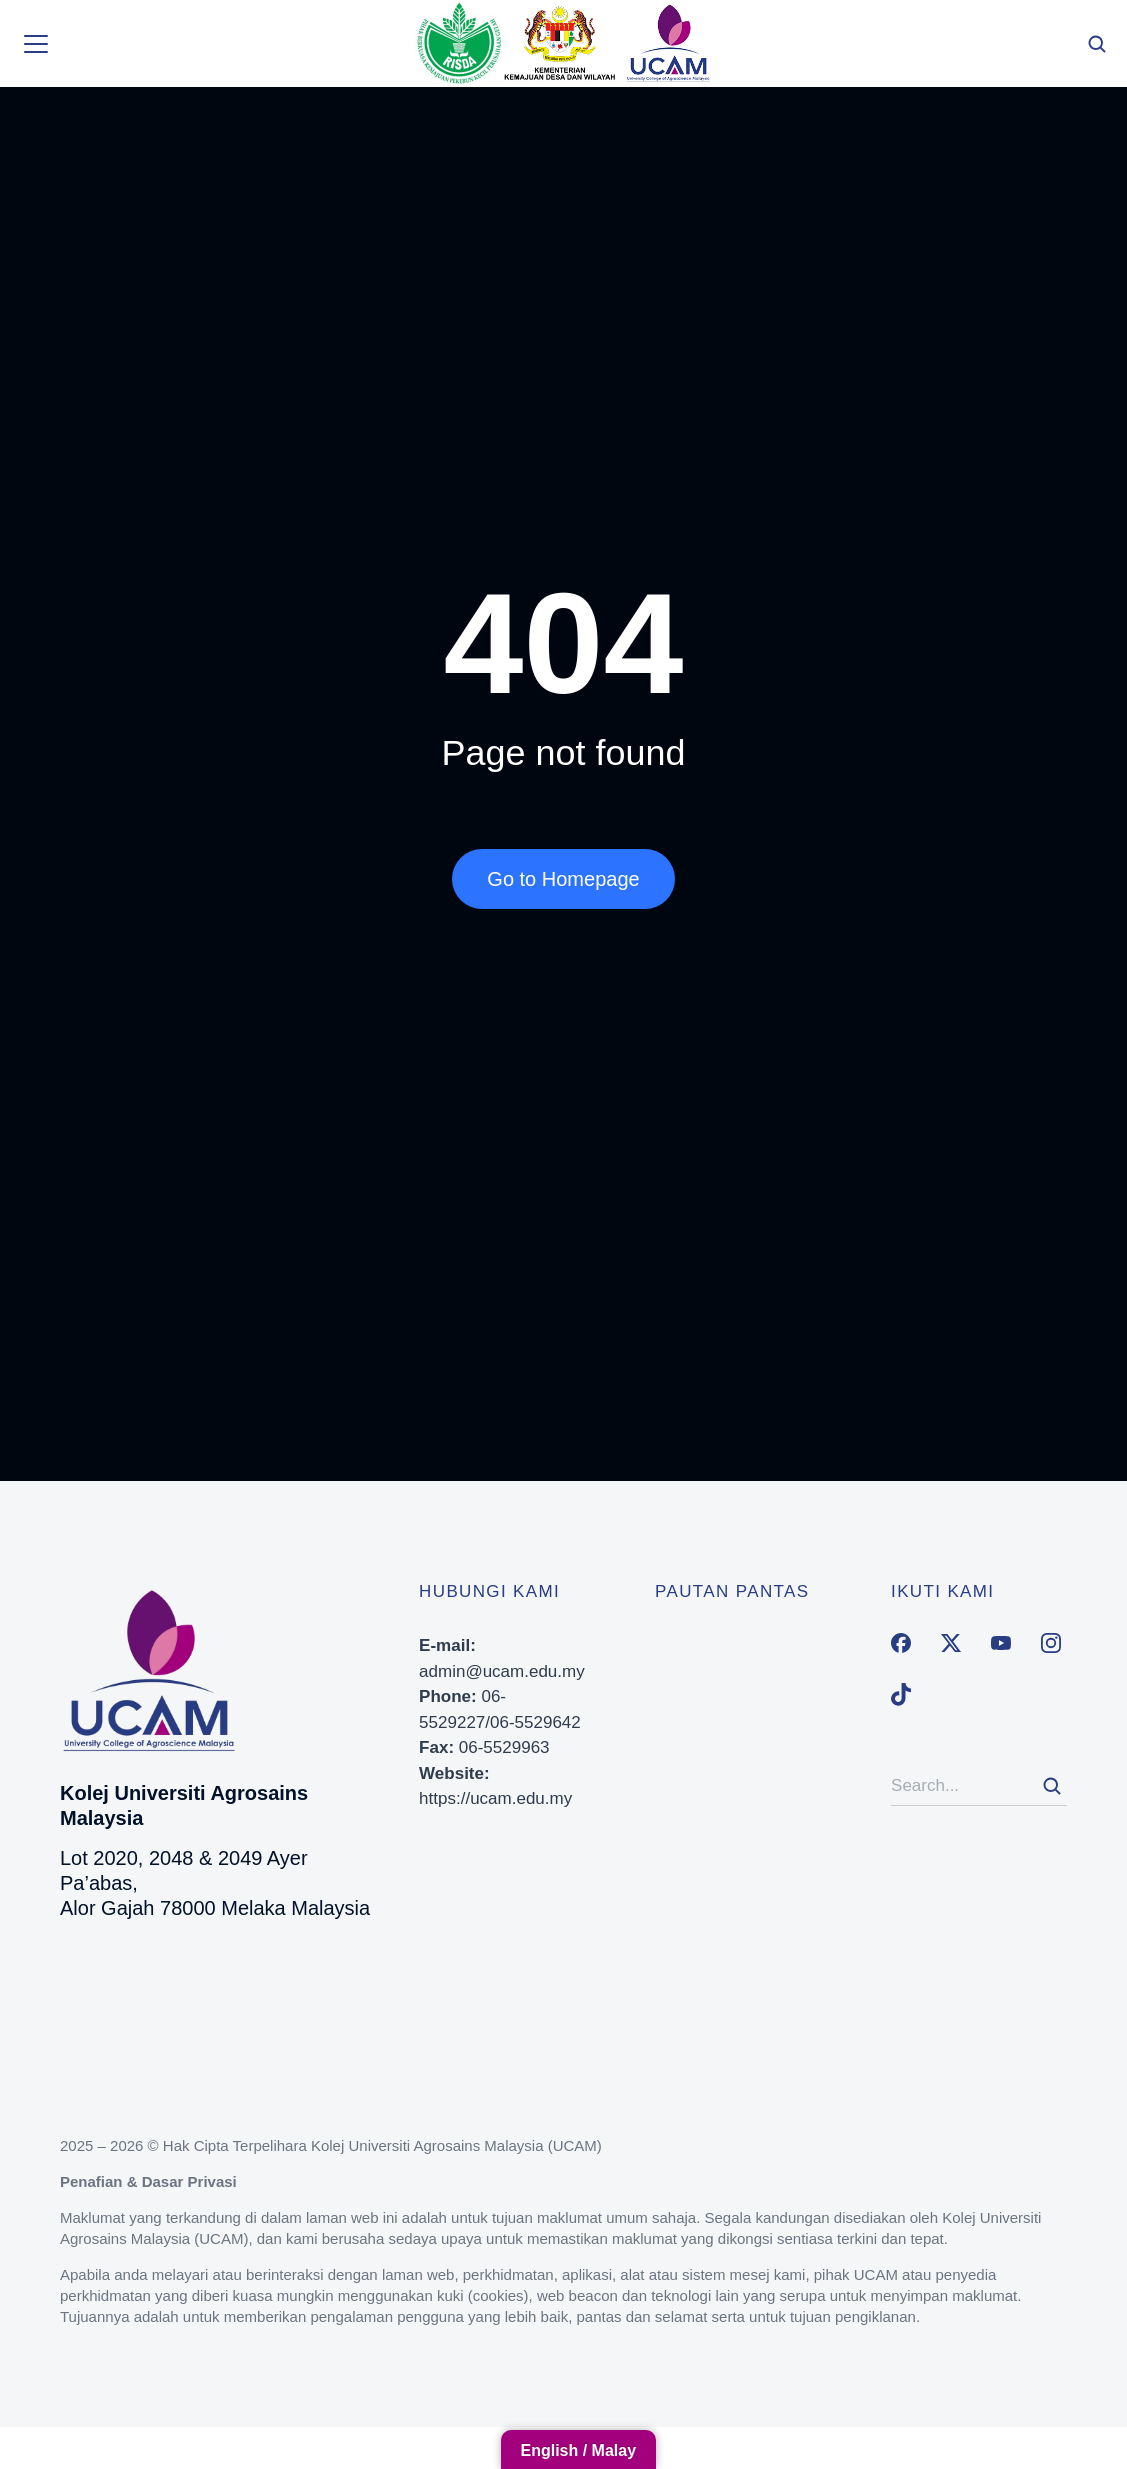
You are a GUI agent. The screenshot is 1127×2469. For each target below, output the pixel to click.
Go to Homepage (563, 879)
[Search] (1052, 1786)
